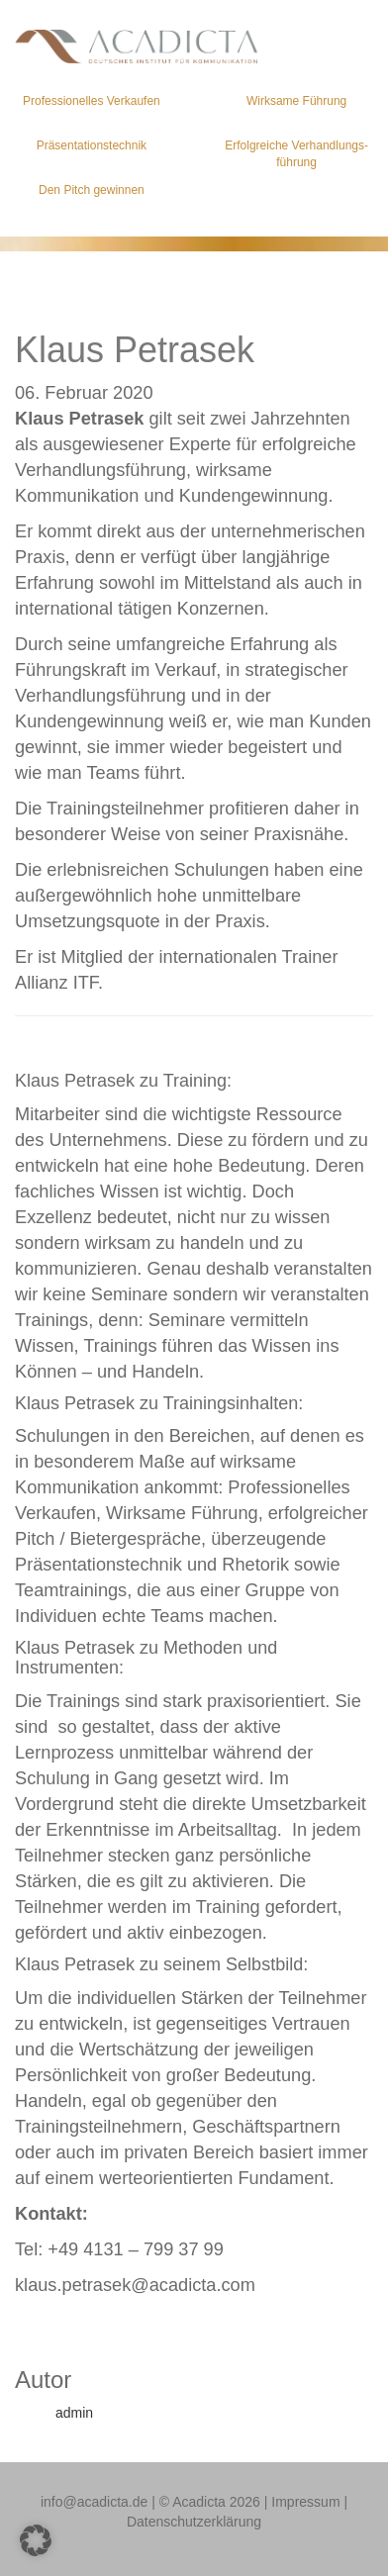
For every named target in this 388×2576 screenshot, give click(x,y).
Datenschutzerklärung (194, 2521)
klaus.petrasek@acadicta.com (135, 2285)
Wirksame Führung (296, 101)
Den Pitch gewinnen (92, 190)
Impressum (305, 2502)
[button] (35, 2540)
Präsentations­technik (91, 145)
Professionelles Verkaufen (91, 101)
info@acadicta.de (94, 2502)
